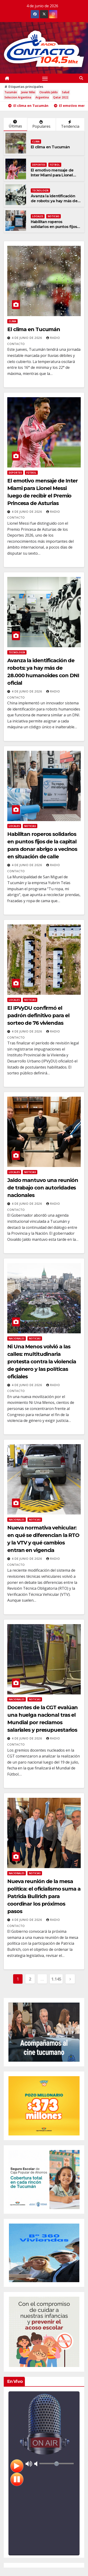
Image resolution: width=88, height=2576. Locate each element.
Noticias (53, 216)
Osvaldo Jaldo (48, 92)
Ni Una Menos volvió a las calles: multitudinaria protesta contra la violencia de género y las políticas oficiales (41, 1361)
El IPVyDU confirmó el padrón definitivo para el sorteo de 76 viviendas (38, 1015)
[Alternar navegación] (45, 78)
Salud (65, 92)
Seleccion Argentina (17, 97)
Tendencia (69, 124)
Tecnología (40, 190)
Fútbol (55, 164)
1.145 (56, 1979)
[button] (81, 78)
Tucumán (10, 92)
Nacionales (16, 1338)
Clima (36, 141)
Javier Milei (28, 92)
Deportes (38, 164)
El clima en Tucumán (50, 147)
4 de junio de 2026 (27, 338)
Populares (41, 124)
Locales (37, 216)
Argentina (42, 97)
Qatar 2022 (60, 97)
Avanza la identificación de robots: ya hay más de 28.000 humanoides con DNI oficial (54, 203)
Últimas (15, 124)
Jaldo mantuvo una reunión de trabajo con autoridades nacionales (42, 1187)
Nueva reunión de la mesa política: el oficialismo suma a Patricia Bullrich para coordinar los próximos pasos (43, 1896)
